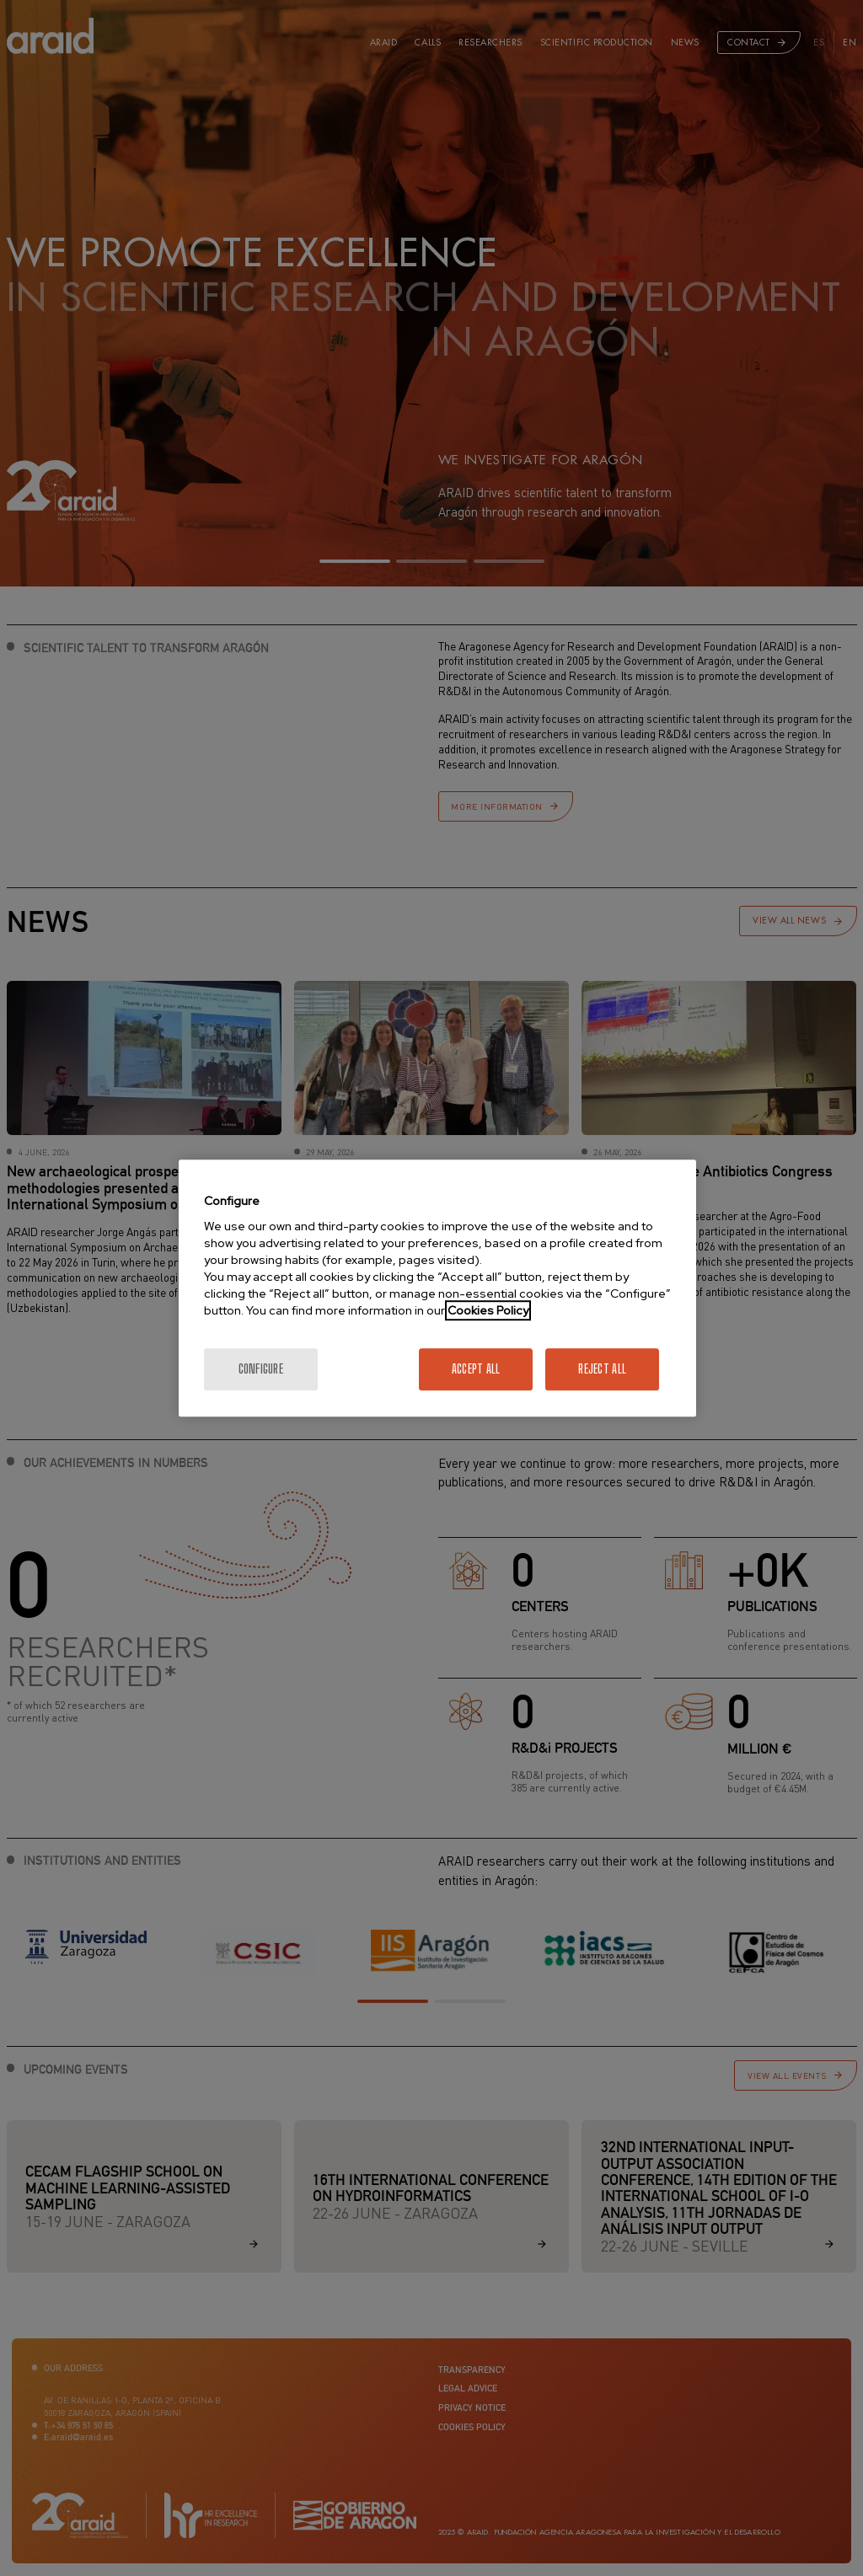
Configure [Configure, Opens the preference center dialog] (261, 1369)
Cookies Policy (488, 1310)
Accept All (476, 1369)
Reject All (602, 1369)
